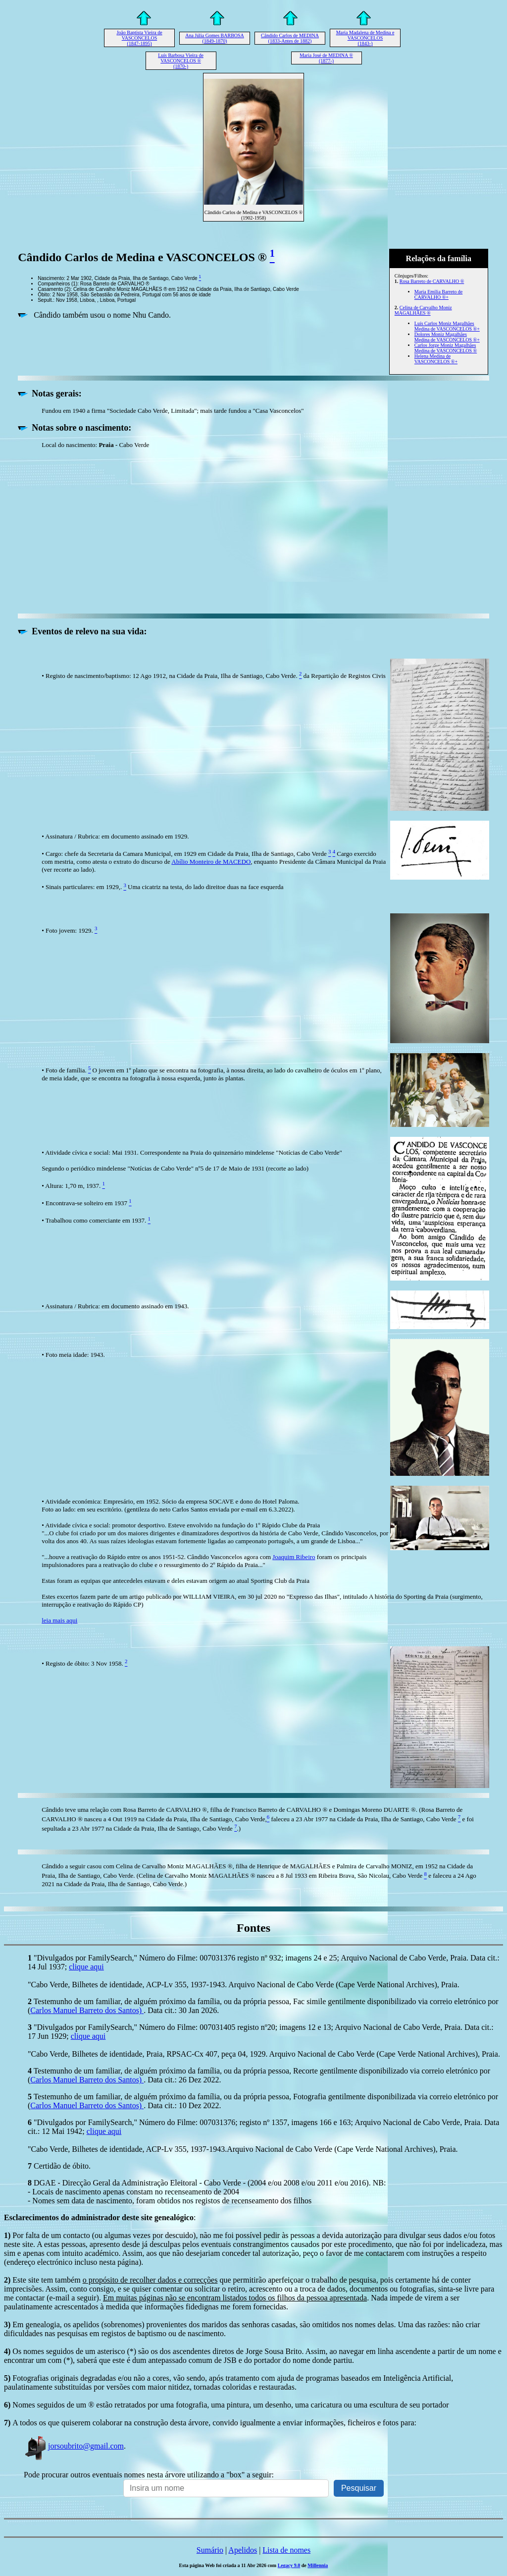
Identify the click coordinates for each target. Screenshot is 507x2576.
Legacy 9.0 (289, 2565)
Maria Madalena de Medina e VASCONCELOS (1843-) (365, 38)
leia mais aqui (59, 1620)
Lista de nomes (286, 2550)
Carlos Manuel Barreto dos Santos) (87, 2010)
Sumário (210, 2550)
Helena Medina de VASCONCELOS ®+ (435, 358)
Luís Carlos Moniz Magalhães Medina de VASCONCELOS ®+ (447, 326)
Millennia (317, 2565)
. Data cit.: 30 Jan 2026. (181, 2010)
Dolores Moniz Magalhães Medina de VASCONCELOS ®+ (447, 337)
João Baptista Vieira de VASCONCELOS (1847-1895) (139, 38)
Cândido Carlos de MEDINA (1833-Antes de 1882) (290, 38)
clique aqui (86, 1966)
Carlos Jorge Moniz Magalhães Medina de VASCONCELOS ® (445, 347)
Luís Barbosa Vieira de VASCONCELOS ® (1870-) (180, 61)
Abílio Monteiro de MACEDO (211, 861)
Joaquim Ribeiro (293, 1557)
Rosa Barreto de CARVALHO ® (432, 281)
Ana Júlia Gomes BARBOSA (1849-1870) (214, 38)
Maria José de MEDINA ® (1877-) (326, 58)
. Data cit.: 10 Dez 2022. (182, 2105)
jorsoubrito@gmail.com (74, 2446)
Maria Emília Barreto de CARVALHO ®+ (438, 294)
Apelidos (242, 2550)
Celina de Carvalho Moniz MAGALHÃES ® (423, 310)
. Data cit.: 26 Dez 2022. (182, 2079)
